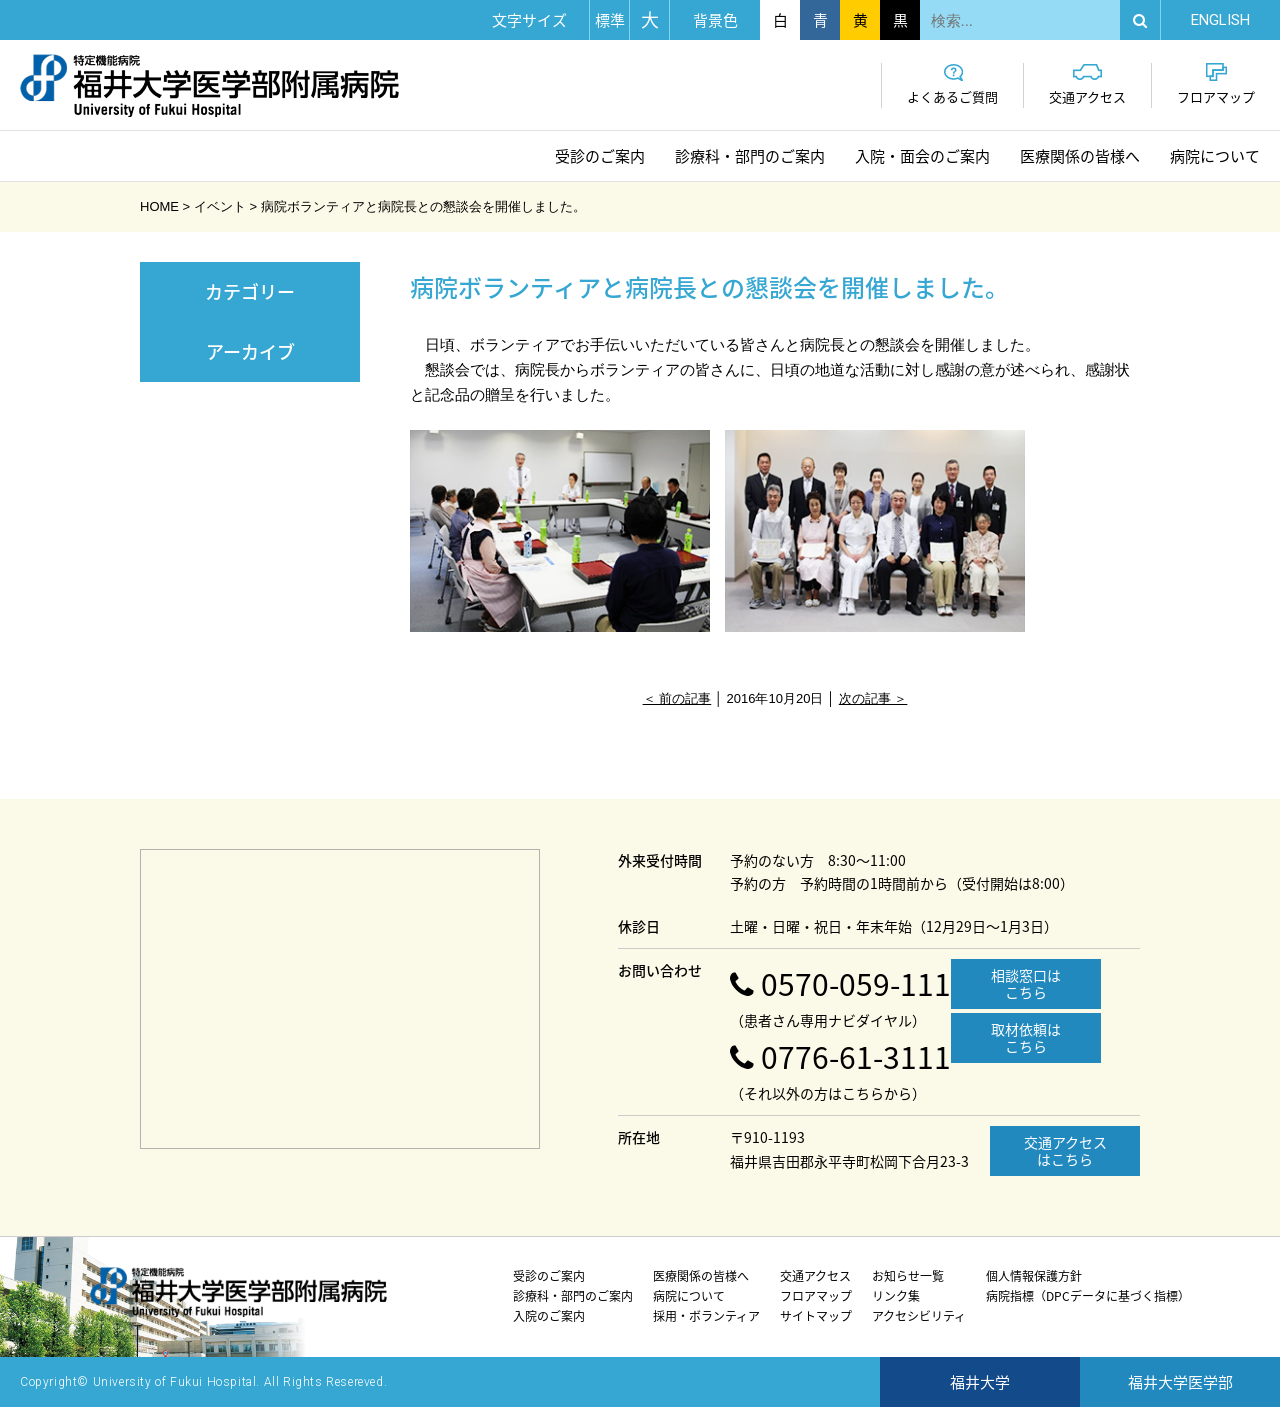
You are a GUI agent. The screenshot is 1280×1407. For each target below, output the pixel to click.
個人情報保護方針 (1034, 1276)
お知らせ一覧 (908, 1276)
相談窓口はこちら (1026, 983)
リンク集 (896, 1296)
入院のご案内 (549, 1316)
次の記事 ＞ (873, 698)
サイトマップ (816, 1316)
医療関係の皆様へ (1080, 156)
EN (1220, 20)
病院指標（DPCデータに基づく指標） (1088, 1296)
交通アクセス (1087, 84)
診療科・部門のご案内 (750, 156)
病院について (1215, 156)
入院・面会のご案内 (922, 156)
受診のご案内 (600, 156)
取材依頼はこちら (1026, 1037)
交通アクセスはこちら (1065, 1150)
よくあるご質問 (952, 84)
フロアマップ (1216, 84)
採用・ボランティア (706, 1316)
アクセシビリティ (919, 1316)
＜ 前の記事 (677, 698)
